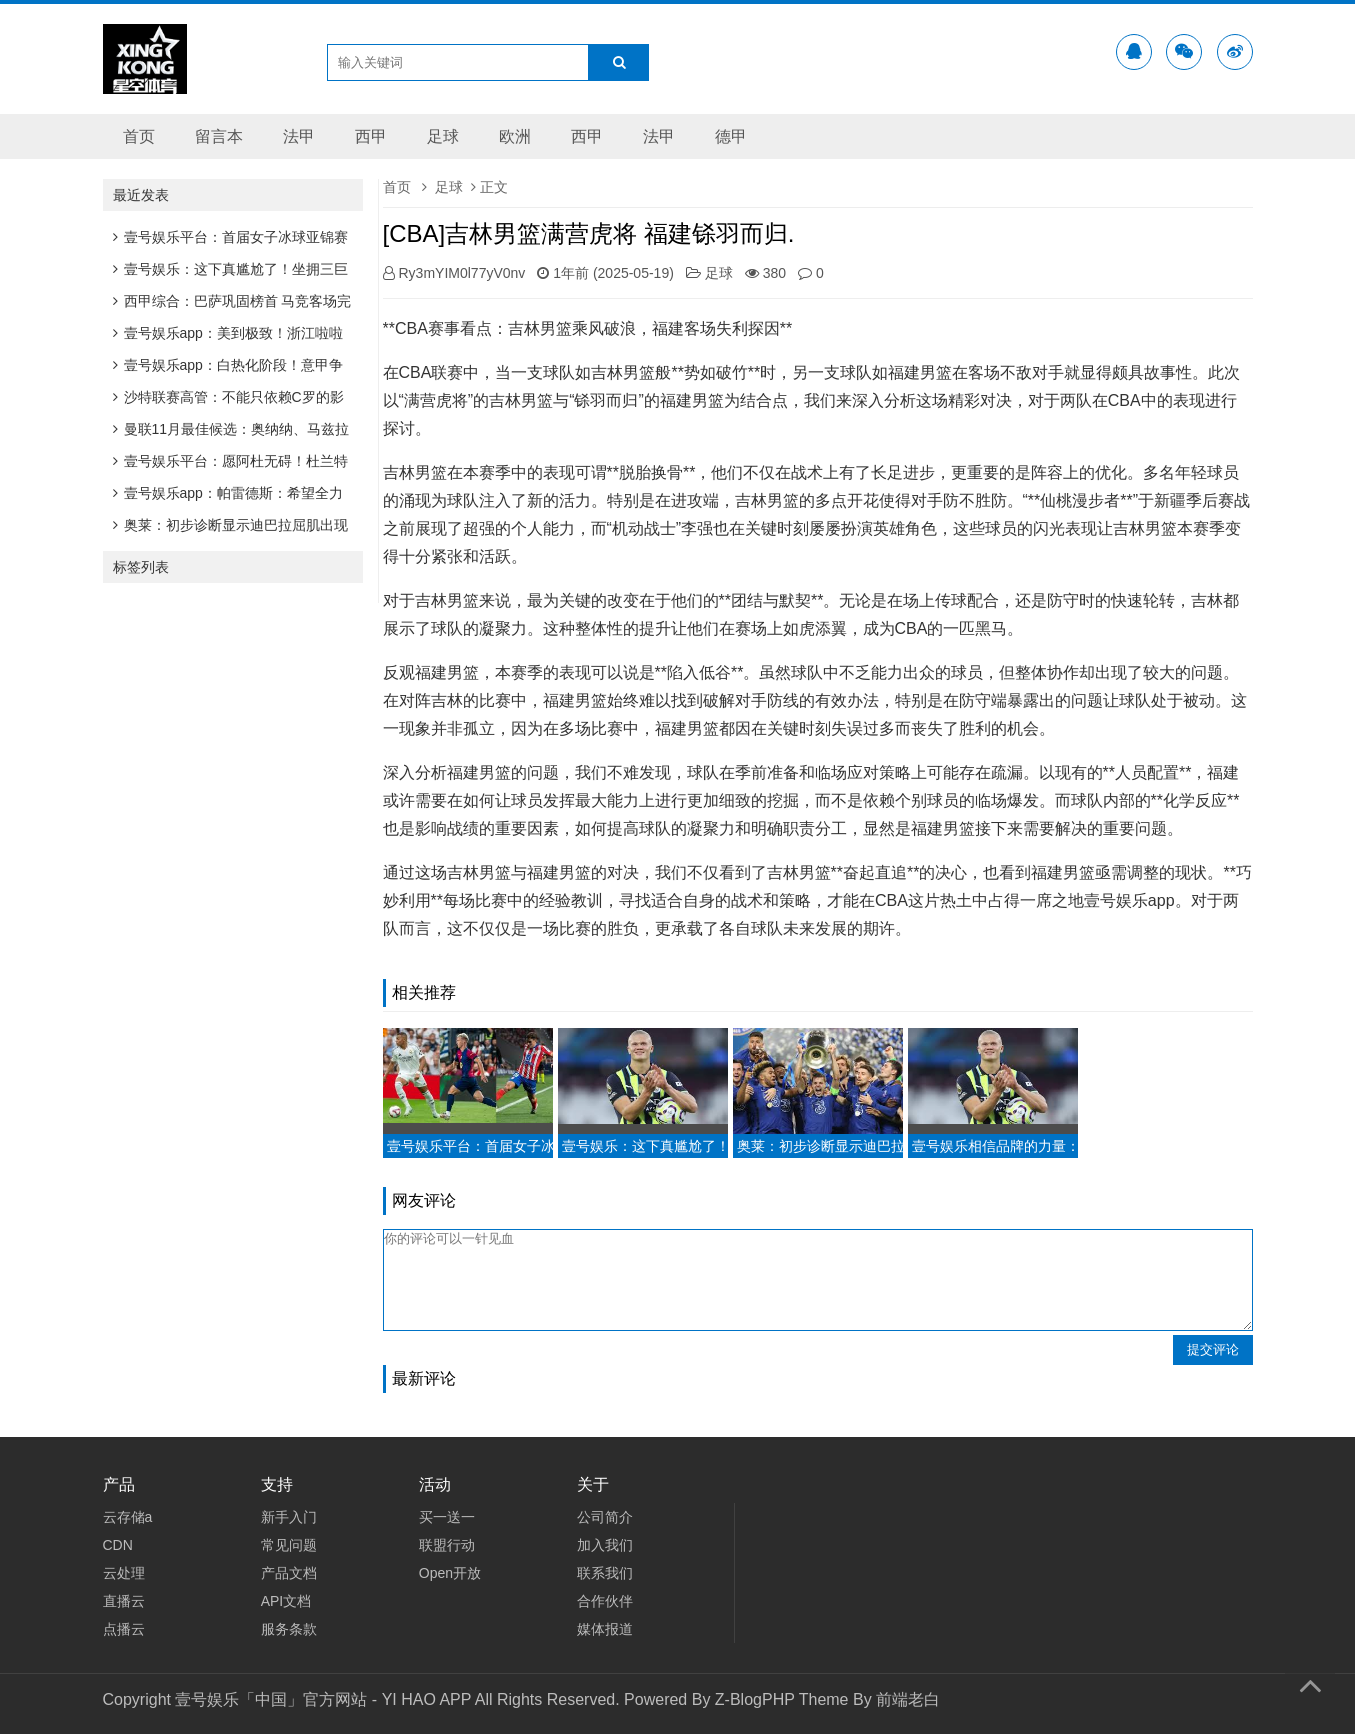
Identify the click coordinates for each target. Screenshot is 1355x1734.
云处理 (124, 1573)
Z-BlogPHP (755, 1699)
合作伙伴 (605, 1601)
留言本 (219, 136)
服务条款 (289, 1629)
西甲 (371, 136)
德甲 (731, 136)
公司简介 (605, 1517)
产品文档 (289, 1573)
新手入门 (289, 1517)
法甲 (299, 136)
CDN (118, 1545)
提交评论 (1213, 1349)
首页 (139, 136)
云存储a (128, 1517)
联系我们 (605, 1573)
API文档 (286, 1601)
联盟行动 (447, 1545)
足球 (443, 136)
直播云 (124, 1601)
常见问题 (289, 1545)
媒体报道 (605, 1629)
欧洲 (515, 136)
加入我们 (605, 1545)
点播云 (124, 1629)
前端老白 (908, 1699)
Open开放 (450, 1573)
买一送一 (447, 1517)
